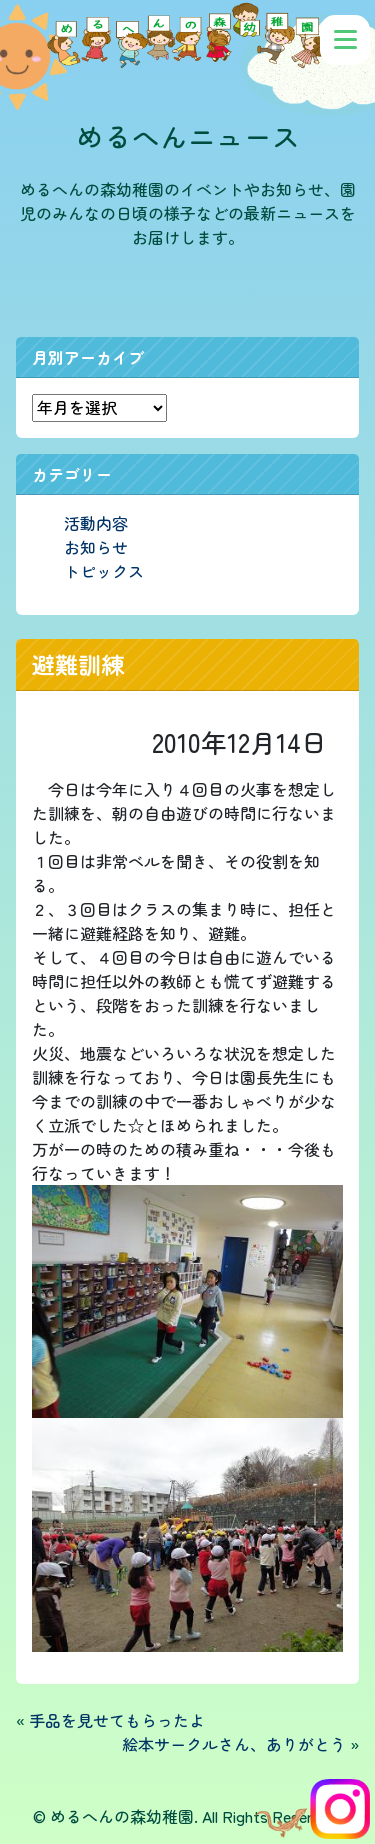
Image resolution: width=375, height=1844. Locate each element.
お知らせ (96, 547)
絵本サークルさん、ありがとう (234, 1744)
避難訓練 (78, 664)
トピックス (104, 571)
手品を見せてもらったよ (117, 1720)
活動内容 (96, 523)
